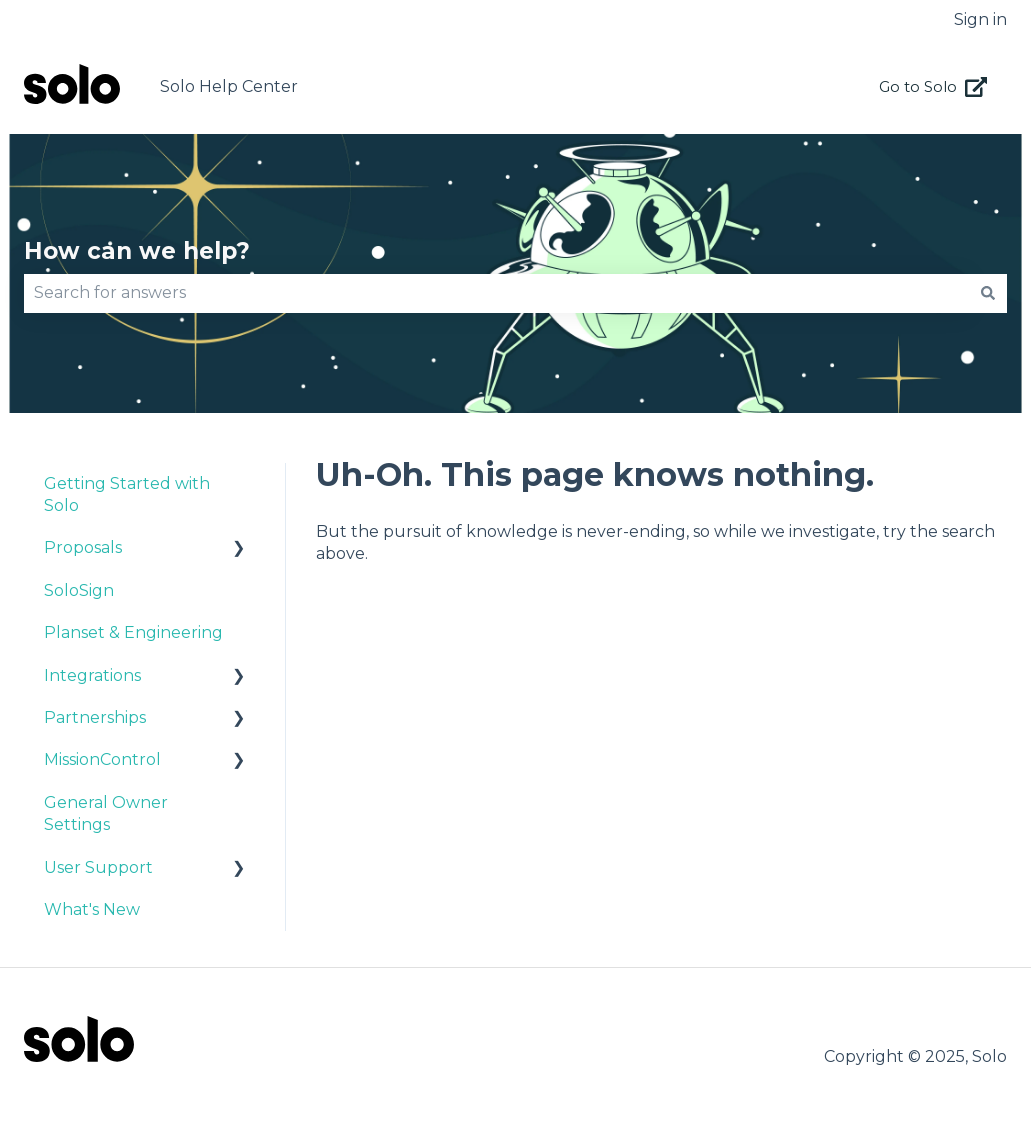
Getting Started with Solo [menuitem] (127, 494)
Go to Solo (933, 87)
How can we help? (137, 251)
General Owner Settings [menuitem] (106, 813)
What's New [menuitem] (92, 909)
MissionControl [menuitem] (102, 759)
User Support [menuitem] (98, 867)
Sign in (980, 19)
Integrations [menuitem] (92, 675)
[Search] (988, 293)
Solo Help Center (229, 86)
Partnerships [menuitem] (95, 717)
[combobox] (496, 293)
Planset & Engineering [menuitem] (133, 632)
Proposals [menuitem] (83, 547)
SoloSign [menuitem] (79, 590)
